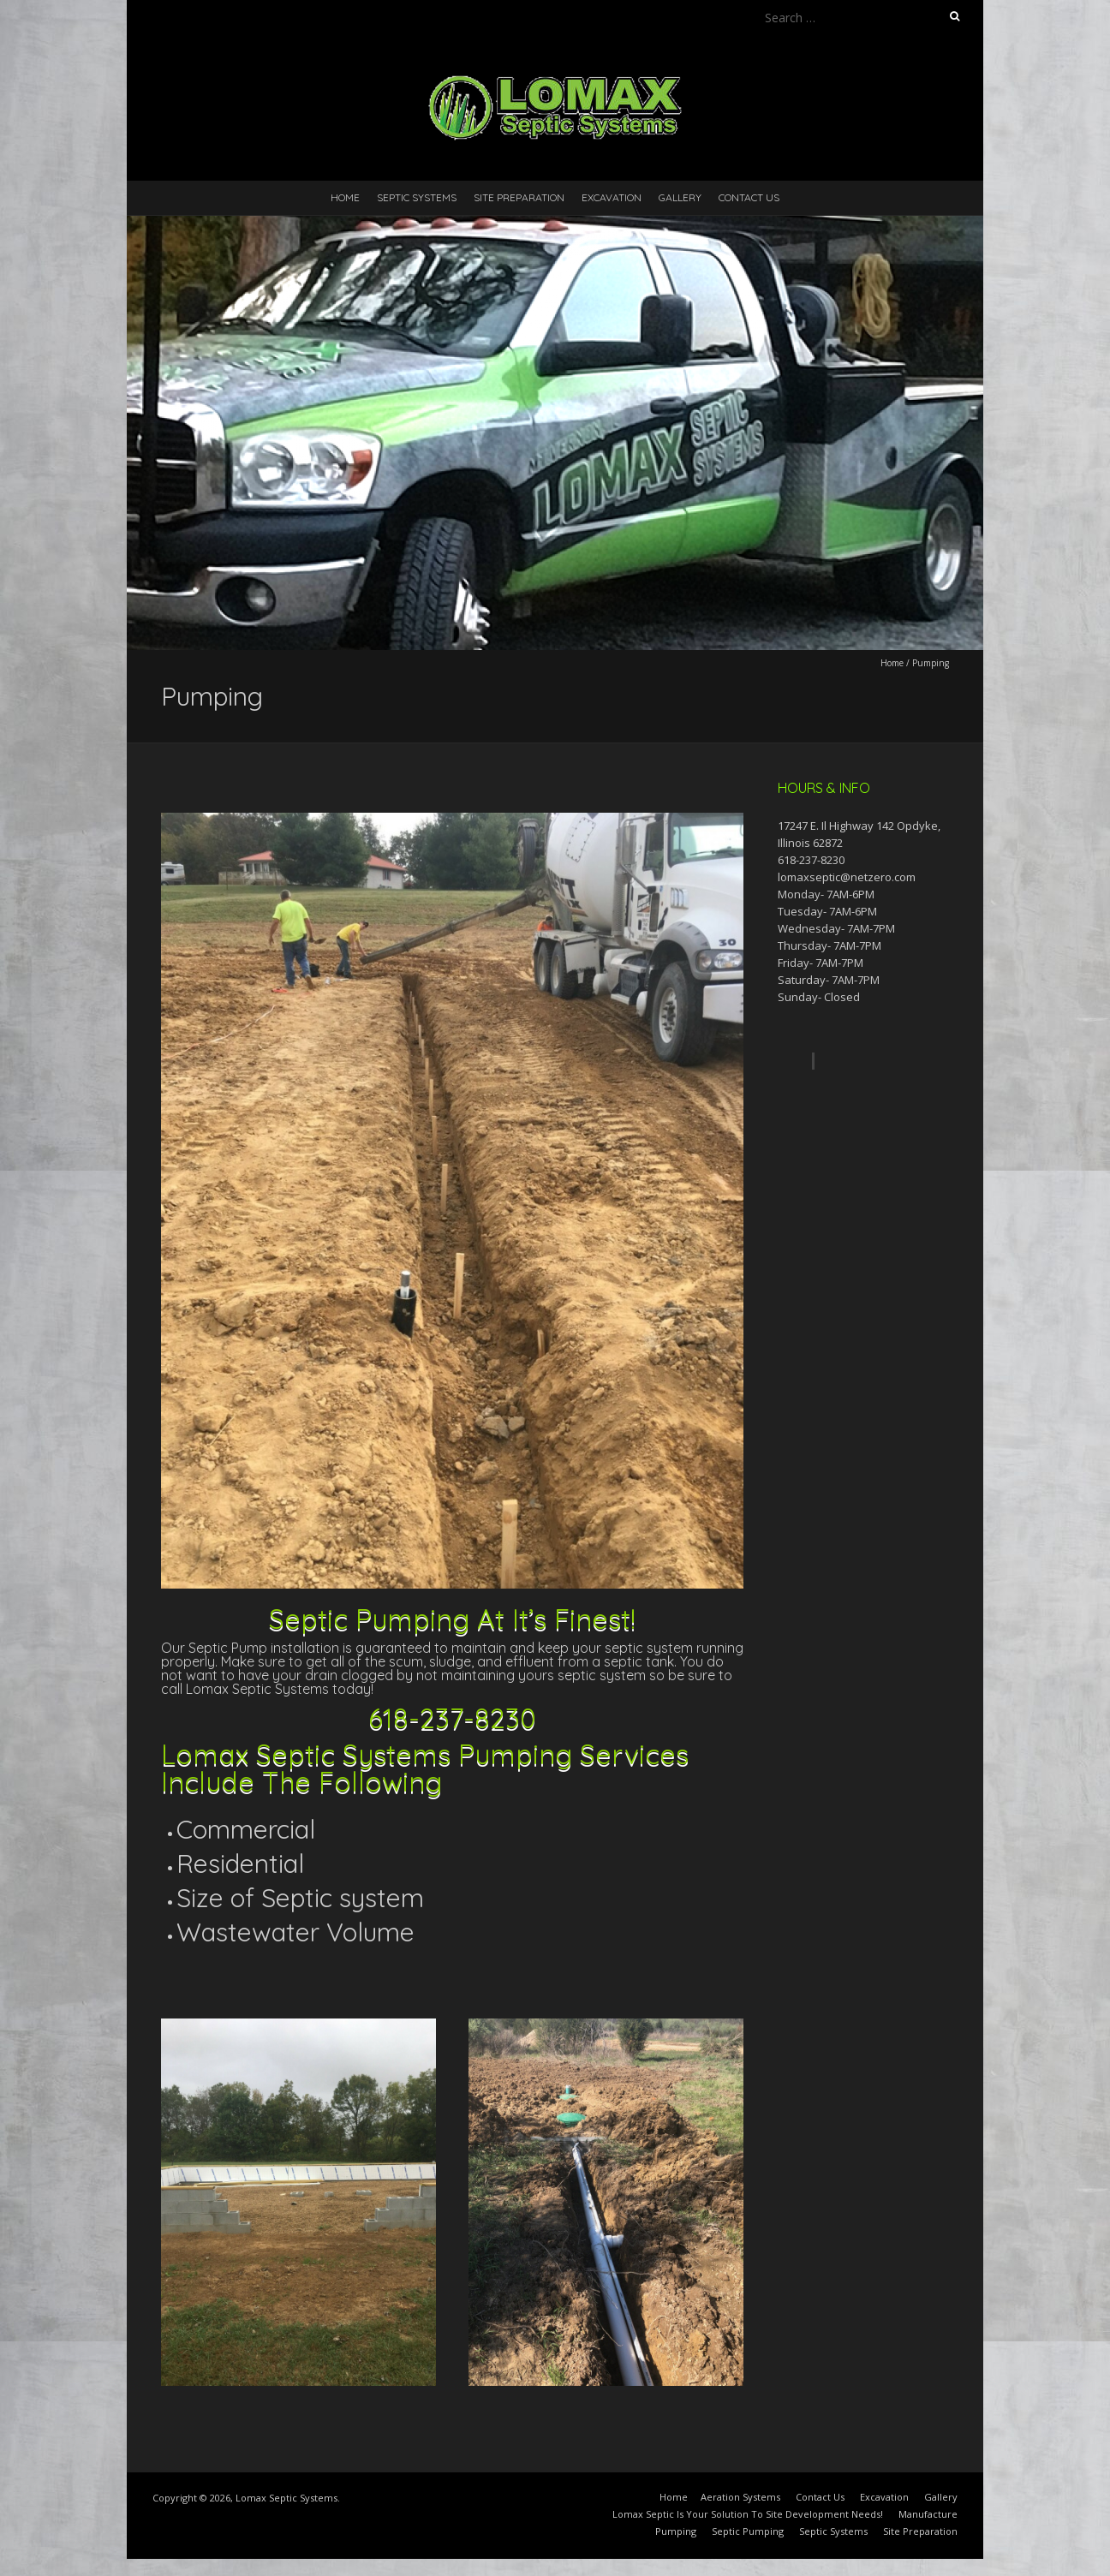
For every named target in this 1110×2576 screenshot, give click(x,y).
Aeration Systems (740, 2496)
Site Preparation (519, 197)
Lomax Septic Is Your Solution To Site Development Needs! (747, 2513)
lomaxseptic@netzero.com (847, 877)
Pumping (675, 2531)
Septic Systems (417, 197)
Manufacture (928, 2513)
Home (345, 197)
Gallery (680, 197)
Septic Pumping (748, 2531)
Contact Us (749, 197)
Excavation (612, 197)
